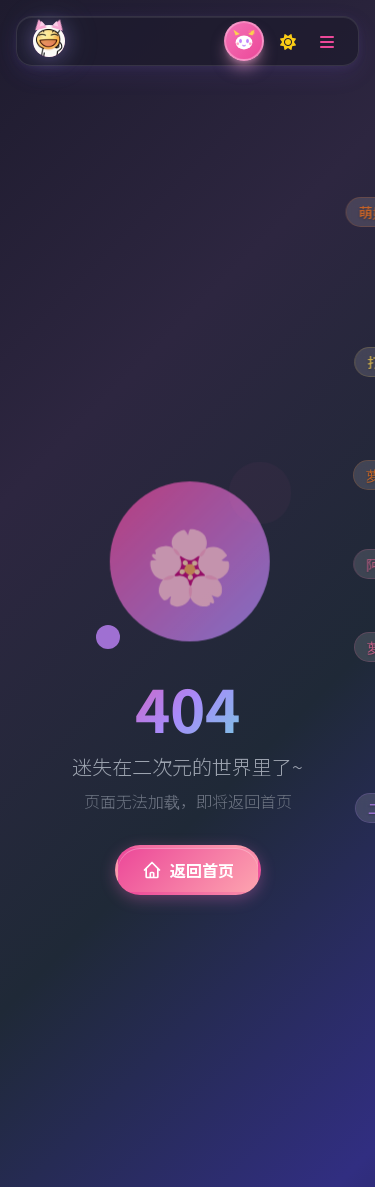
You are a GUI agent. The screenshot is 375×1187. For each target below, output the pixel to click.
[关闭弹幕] (244, 41)
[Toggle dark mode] (288, 41)
